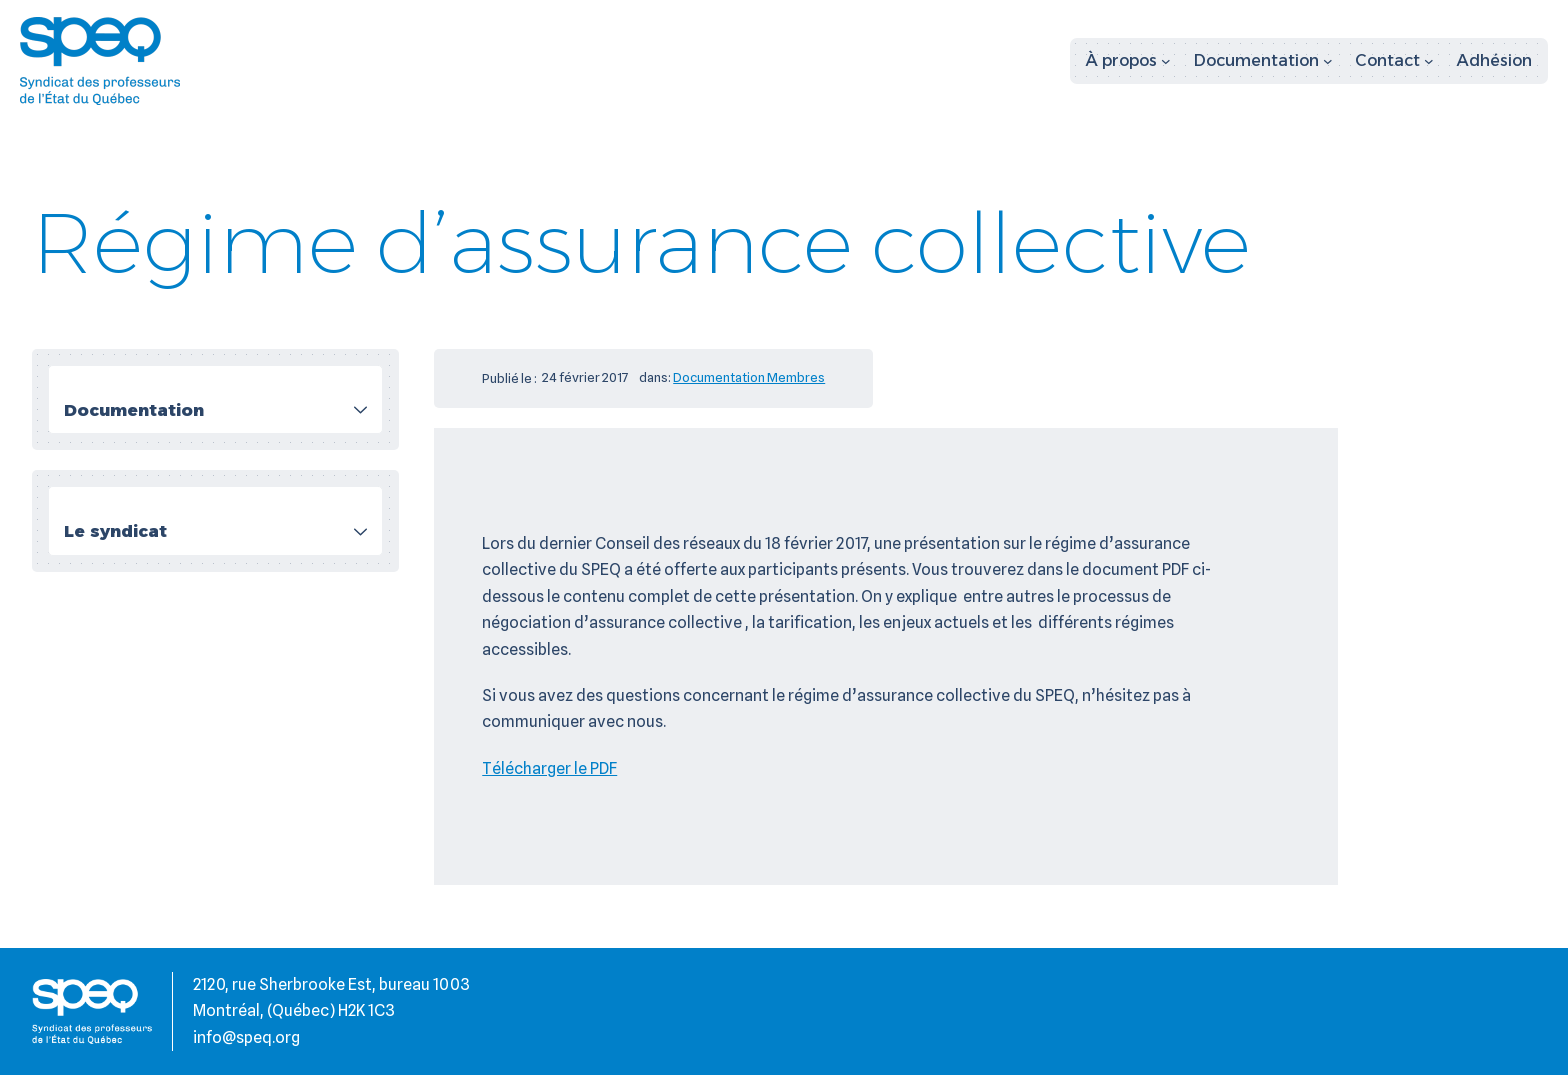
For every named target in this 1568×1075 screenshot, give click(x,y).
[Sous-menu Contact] (1394, 61)
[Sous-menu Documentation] (1263, 61)
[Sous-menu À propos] (1128, 61)
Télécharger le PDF (549, 768)
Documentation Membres (749, 377)
